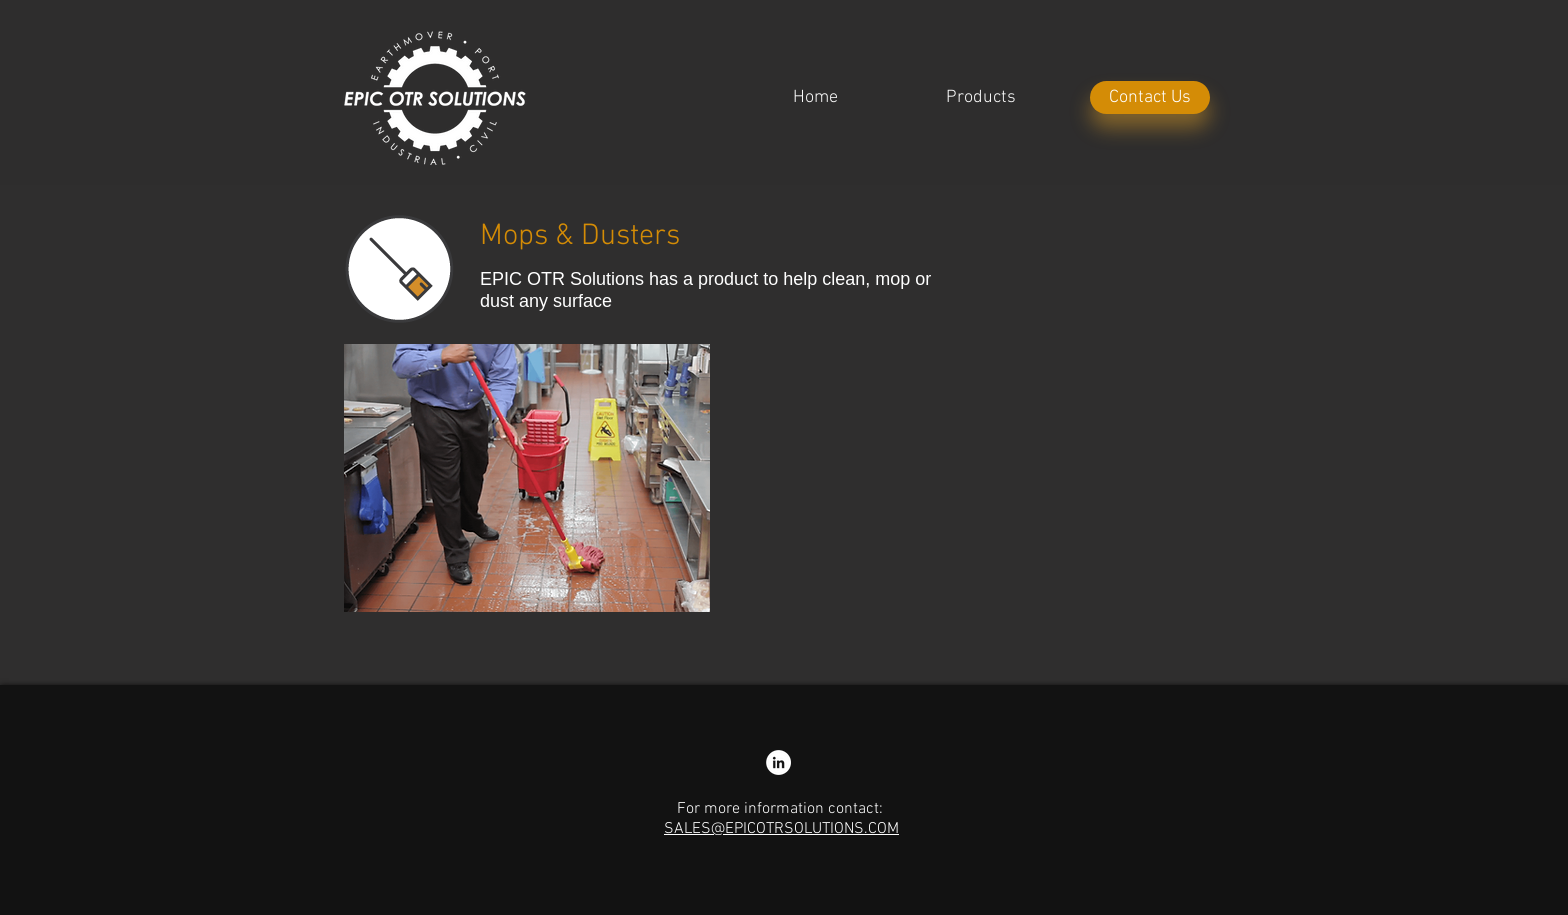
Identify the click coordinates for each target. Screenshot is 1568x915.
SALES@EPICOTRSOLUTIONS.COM (781, 829)
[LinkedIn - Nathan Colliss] (778, 762)
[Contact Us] (1150, 97)
